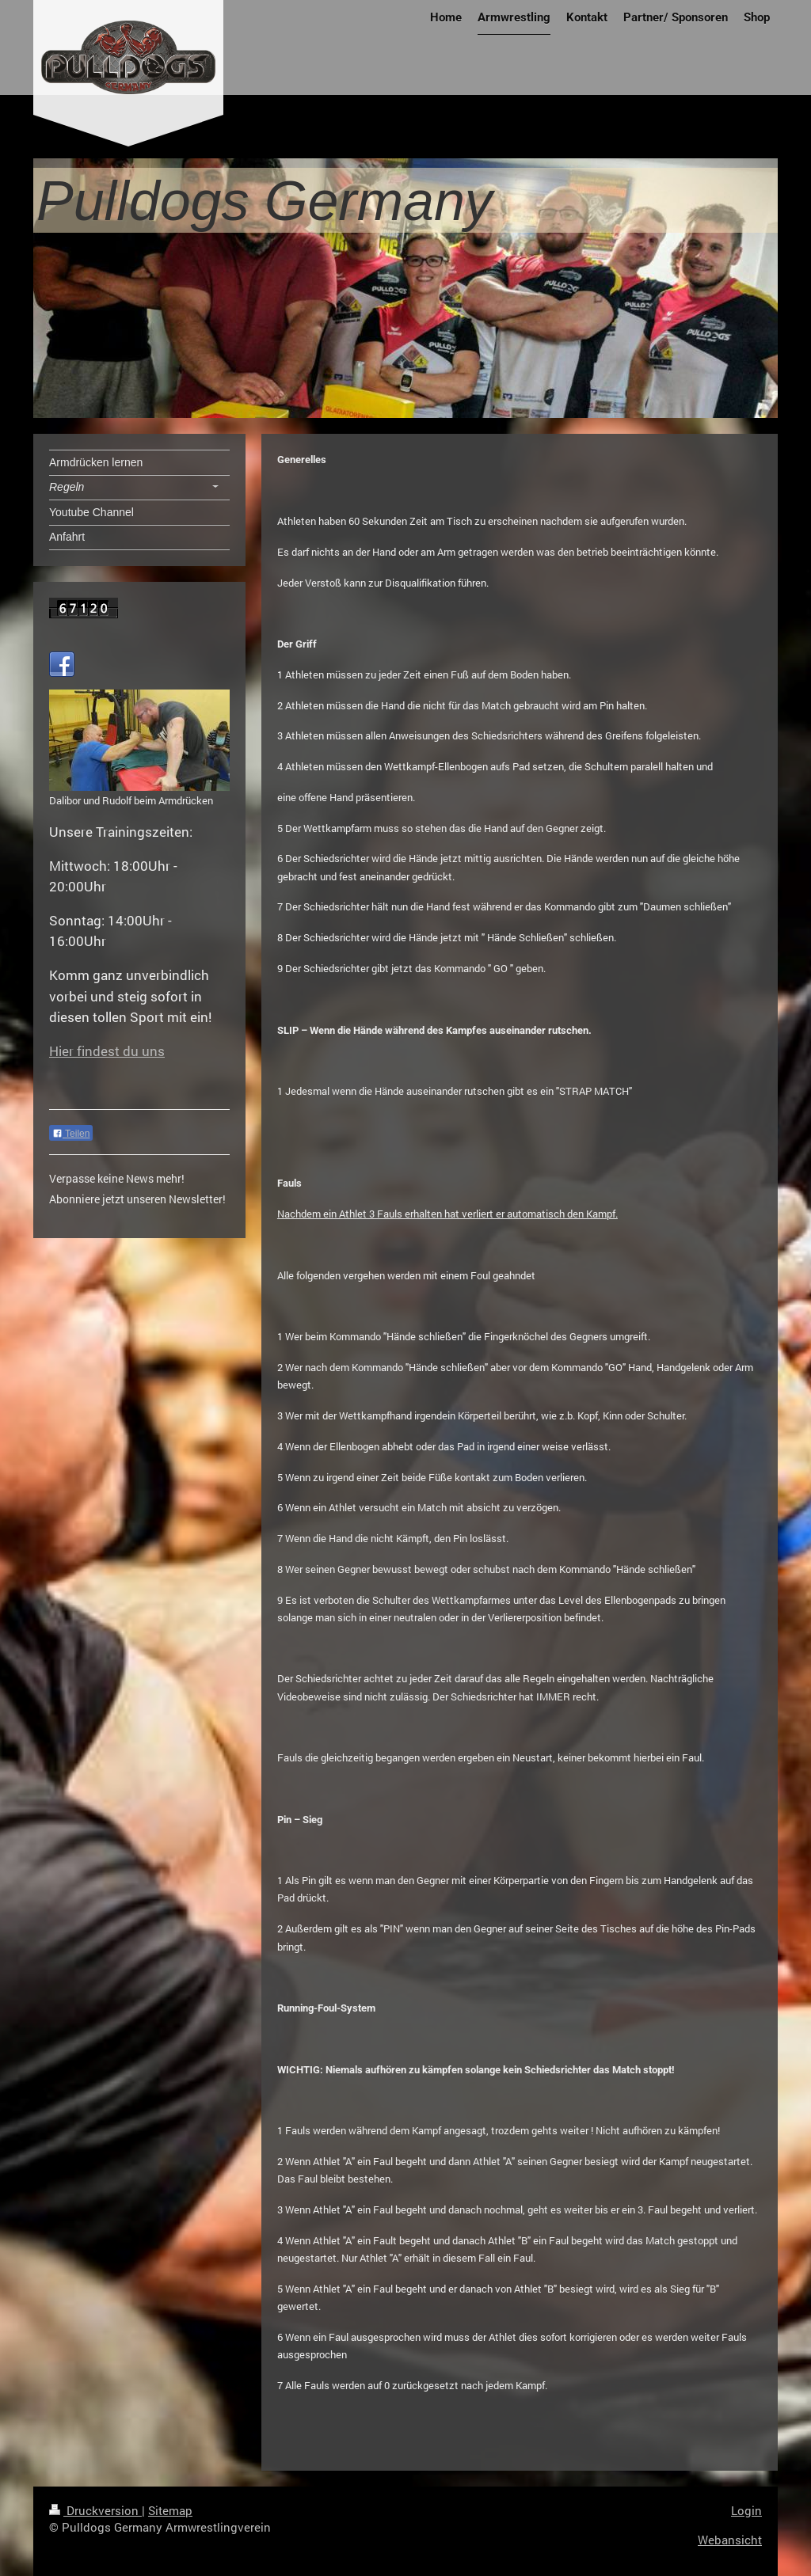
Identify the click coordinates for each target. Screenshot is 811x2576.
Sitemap (170, 2510)
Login (746, 2510)
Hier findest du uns (107, 1051)
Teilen (70, 1133)
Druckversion (95, 2510)
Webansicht (730, 2540)
